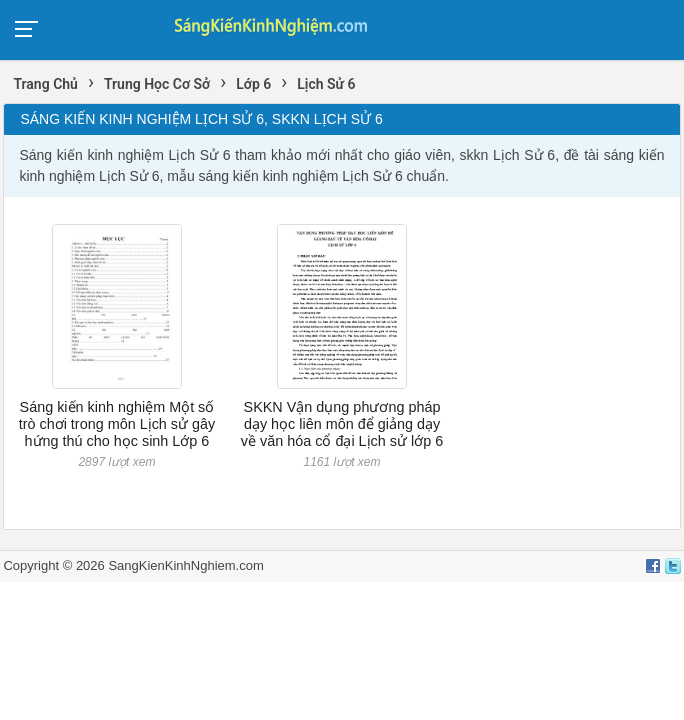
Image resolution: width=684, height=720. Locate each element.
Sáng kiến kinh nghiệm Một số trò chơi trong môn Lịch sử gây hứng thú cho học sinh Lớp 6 (117, 424)
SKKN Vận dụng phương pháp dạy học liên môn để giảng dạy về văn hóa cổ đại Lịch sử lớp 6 (342, 424)
